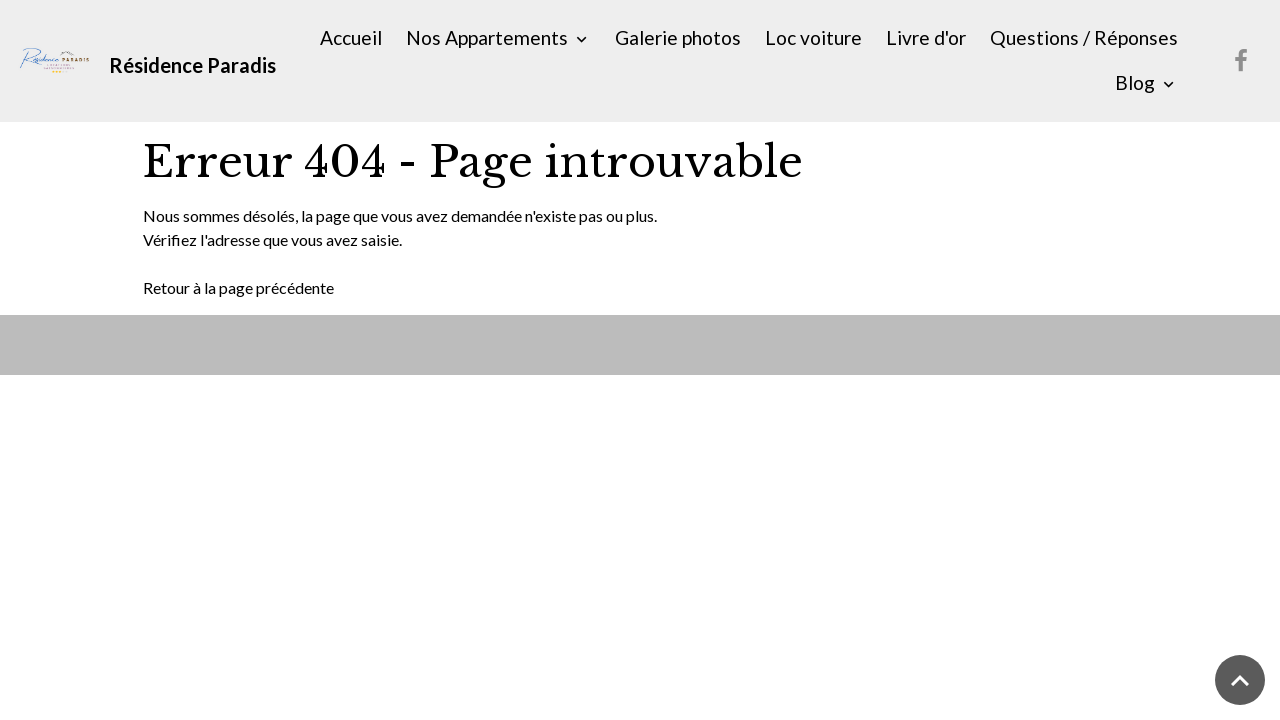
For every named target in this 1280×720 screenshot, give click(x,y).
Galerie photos (678, 37)
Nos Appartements (489, 37)
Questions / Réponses (1084, 37)
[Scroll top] (1240, 680)
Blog (1137, 82)
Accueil (351, 37)
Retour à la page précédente (238, 287)
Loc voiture (813, 37)
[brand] (142, 61)
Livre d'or (926, 37)
